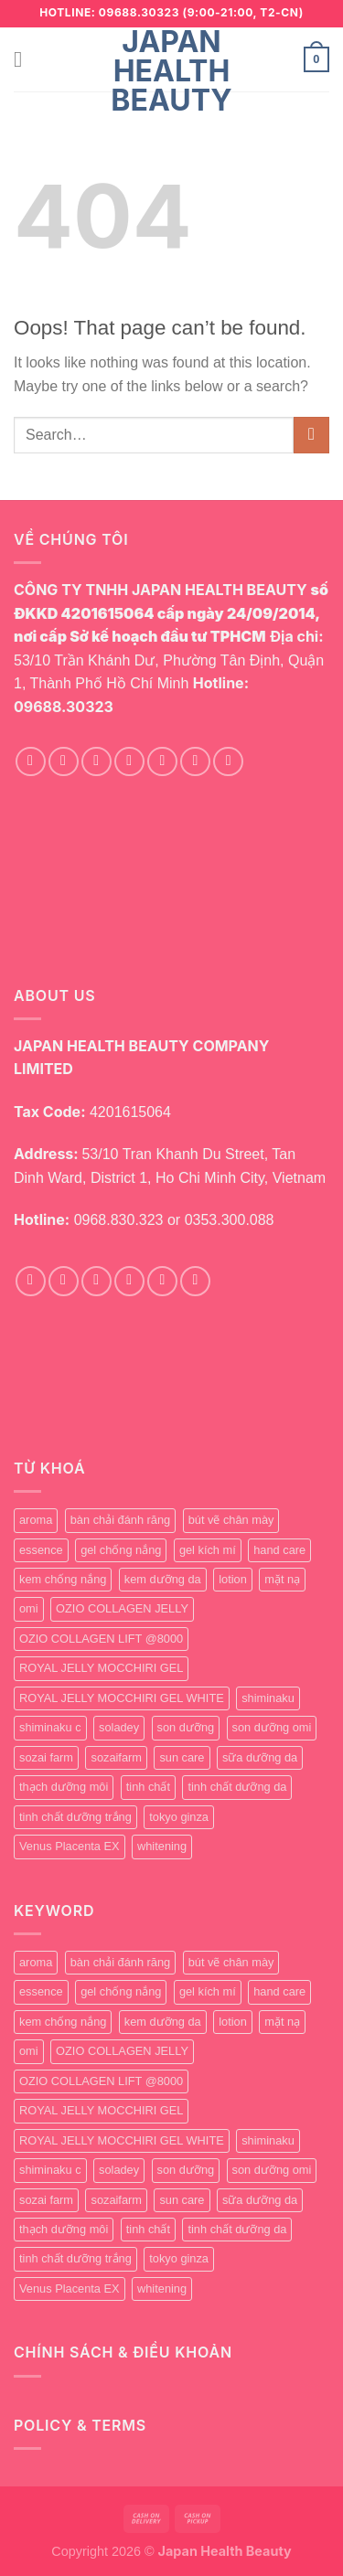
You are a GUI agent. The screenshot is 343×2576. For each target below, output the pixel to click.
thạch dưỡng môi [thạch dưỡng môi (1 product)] (63, 1787)
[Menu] (25, 59)
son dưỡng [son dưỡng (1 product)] (186, 1727)
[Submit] (311, 434)
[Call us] (195, 762)
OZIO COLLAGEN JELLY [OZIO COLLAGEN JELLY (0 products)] (122, 1608)
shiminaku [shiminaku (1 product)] (268, 1698)
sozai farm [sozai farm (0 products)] (46, 1757)
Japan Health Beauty (171, 71)
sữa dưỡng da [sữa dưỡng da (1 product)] (259, 1757)
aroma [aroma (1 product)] (35, 1520)
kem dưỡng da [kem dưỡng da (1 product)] (162, 1579)
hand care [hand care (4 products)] (279, 1550)
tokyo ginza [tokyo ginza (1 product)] (179, 1817)
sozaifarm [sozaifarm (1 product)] (116, 1757)
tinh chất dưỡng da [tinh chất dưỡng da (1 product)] (237, 1787)
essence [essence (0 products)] (41, 1550)
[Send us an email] (162, 762)
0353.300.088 (229, 1220)
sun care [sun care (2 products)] (181, 1757)
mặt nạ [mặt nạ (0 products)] (282, 1579)
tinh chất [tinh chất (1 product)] (148, 1787)
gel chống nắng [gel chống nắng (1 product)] (120, 1550)
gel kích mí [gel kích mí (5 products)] (207, 1550)
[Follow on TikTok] (96, 762)
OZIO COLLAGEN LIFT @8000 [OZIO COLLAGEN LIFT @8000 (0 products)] (101, 1638)
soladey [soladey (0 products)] (119, 1727)
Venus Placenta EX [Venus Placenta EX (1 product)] (69, 1846)
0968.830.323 (119, 1220)
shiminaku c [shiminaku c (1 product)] (50, 1727)
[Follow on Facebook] (31, 762)
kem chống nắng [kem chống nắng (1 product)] (62, 1579)
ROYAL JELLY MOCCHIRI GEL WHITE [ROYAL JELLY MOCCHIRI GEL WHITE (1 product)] (121, 1698)
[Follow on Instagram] (63, 762)
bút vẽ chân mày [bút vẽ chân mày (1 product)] (231, 1520)
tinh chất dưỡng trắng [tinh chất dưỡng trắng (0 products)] (75, 1817)
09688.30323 (63, 706)
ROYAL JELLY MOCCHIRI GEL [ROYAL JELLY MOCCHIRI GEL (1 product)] (101, 1668)
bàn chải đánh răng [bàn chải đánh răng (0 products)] (120, 1520)
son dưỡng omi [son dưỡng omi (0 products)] (272, 1727)
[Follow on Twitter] (129, 762)
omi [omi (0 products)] (28, 1608)
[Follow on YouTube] (228, 762)
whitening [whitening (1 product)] (162, 1846)
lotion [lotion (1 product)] (233, 1579)
